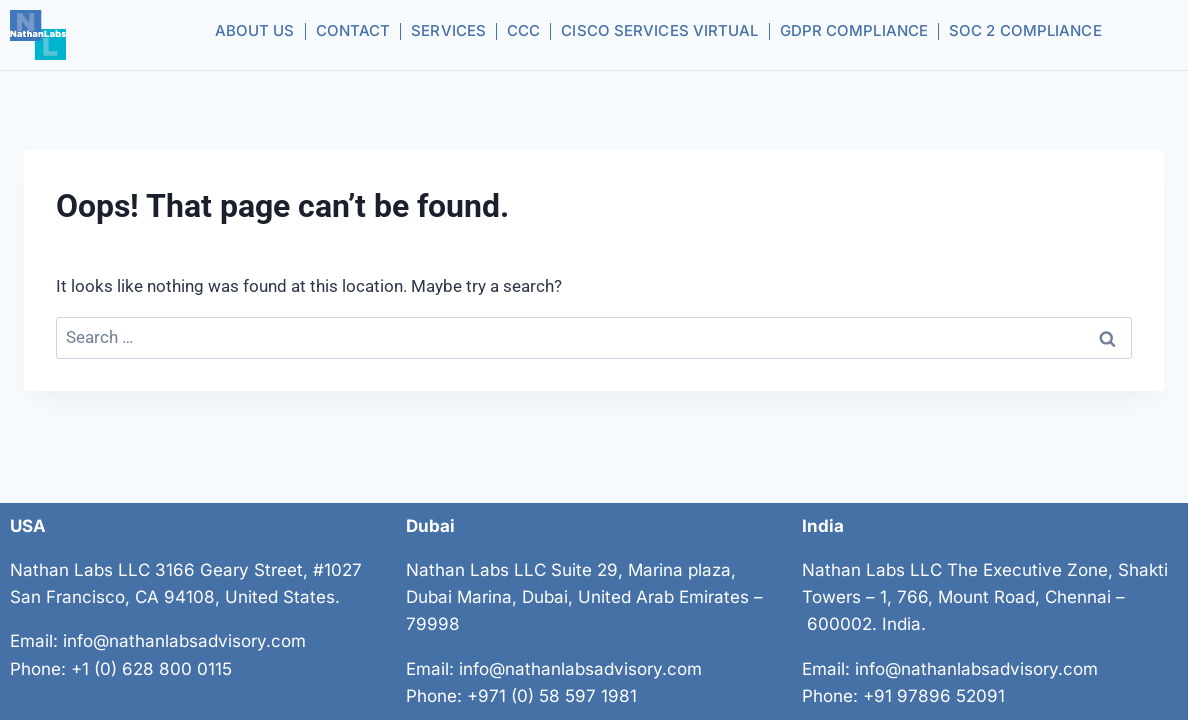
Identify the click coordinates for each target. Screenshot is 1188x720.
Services (448, 30)
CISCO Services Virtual (659, 30)
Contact (353, 30)
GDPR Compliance (854, 30)
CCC (523, 30)
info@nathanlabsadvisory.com (184, 641)
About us (255, 30)
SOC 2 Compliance (1025, 30)
